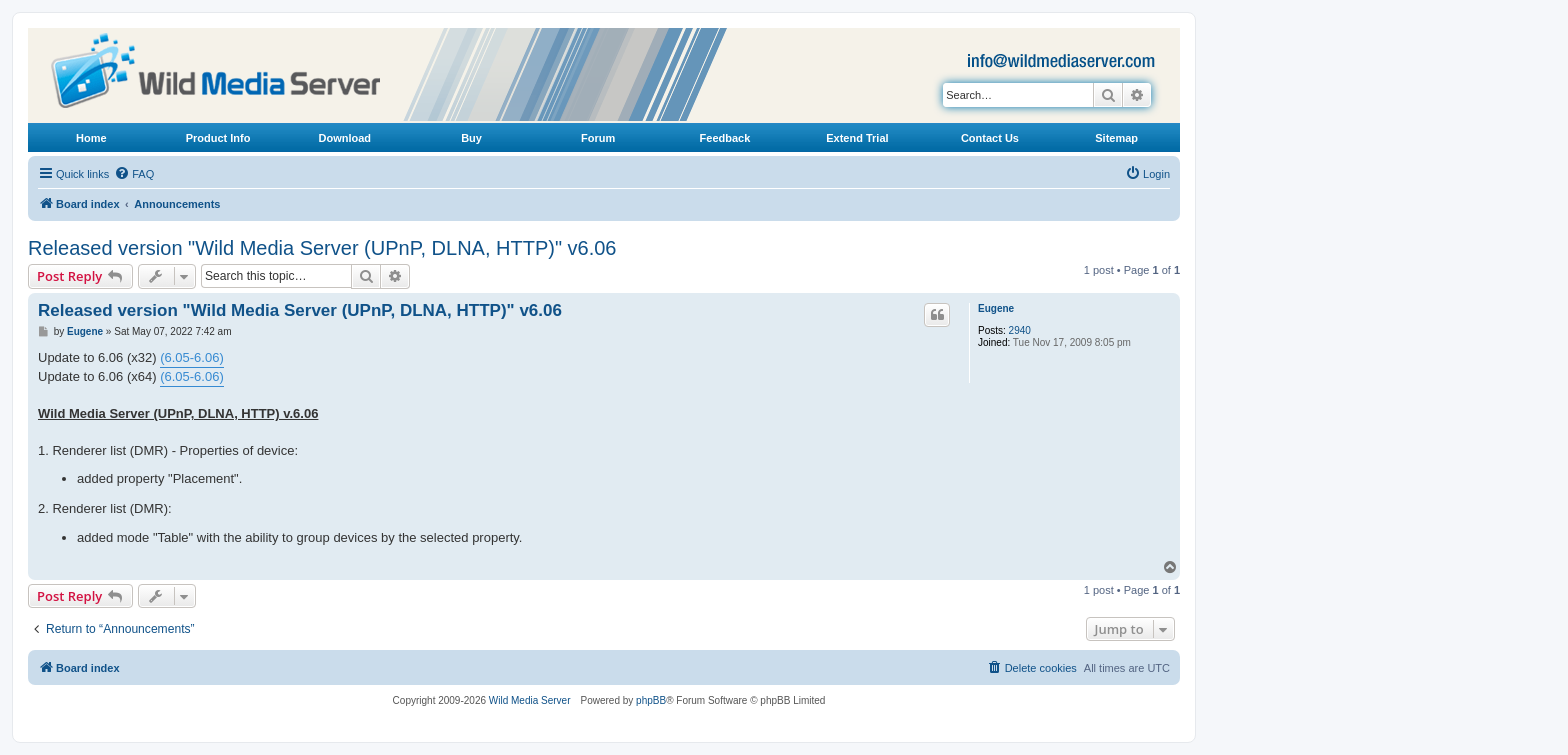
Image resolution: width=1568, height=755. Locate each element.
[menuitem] (134, 174)
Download (345, 138)
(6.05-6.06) (192, 357)
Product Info (218, 138)
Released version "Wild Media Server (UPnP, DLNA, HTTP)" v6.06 (322, 248)
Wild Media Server (530, 700)
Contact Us (990, 138)
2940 (1020, 330)
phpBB (651, 700)
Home (91, 138)
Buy (471, 138)
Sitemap (1116, 138)
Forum (598, 138)
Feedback (725, 138)
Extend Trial (857, 138)
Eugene (996, 308)
